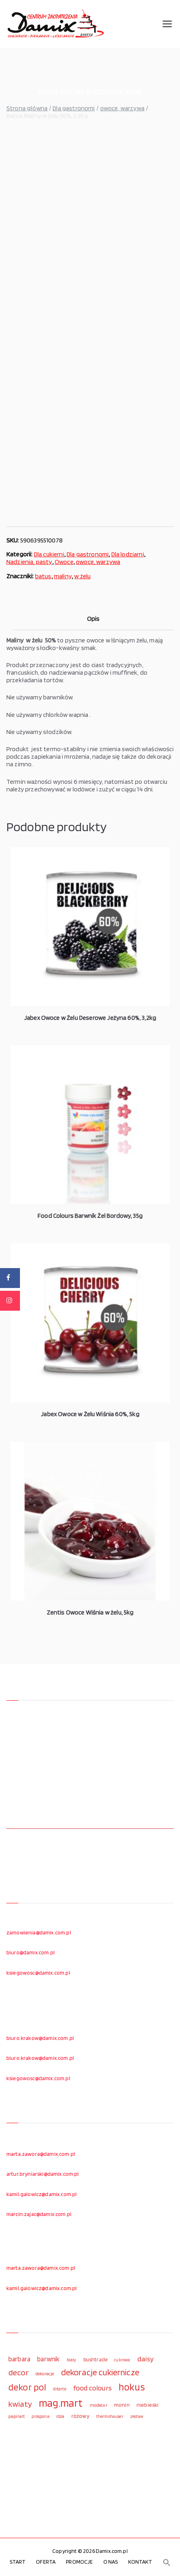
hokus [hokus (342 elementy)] (132, 2387)
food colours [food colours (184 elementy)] (92, 2388)
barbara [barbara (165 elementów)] (19, 2359)
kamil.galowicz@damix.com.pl (41, 2194)
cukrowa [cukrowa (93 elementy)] (122, 2360)
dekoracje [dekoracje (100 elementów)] (45, 2373)
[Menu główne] (167, 23)
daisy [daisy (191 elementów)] (145, 2358)
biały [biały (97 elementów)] (72, 2360)
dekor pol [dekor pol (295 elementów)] (27, 2387)
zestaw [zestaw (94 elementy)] (136, 2416)
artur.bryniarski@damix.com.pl (42, 2174)
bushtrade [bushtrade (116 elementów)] (95, 2359)
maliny (63, 576)
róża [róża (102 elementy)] (60, 2416)
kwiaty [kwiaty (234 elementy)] (20, 2404)
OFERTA (45, 2561)
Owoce (64, 562)
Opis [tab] (93, 618)
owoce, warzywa (122, 108)
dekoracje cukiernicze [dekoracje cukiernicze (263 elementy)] (100, 2372)
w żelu (82, 576)
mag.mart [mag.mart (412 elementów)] (61, 2402)
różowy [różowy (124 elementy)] (80, 2416)
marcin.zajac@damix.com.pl (38, 2214)
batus (43, 576)
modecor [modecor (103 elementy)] (98, 2405)
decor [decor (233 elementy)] (18, 2372)
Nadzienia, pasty (29, 562)
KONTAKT (140, 2561)
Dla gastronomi (74, 108)
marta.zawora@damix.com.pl (40, 2154)
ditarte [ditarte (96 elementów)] (59, 2389)
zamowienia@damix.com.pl (38, 1932)
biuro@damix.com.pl (30, 1952)
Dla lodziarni (127, 554)
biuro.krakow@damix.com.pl (40, 2038)
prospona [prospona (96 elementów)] (40, 2416)
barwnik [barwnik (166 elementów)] (48, 2359)
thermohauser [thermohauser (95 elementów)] (109, 2416)
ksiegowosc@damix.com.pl (38, 1972)
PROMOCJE (79, 2561)
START (18, 2561)
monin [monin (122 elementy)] (122, 2405)
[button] (167, 2562)
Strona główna (26, 108)
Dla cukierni (49, 554)
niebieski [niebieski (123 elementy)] (147, 2405)
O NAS (110, 2561)
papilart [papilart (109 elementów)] (16, 2416)
